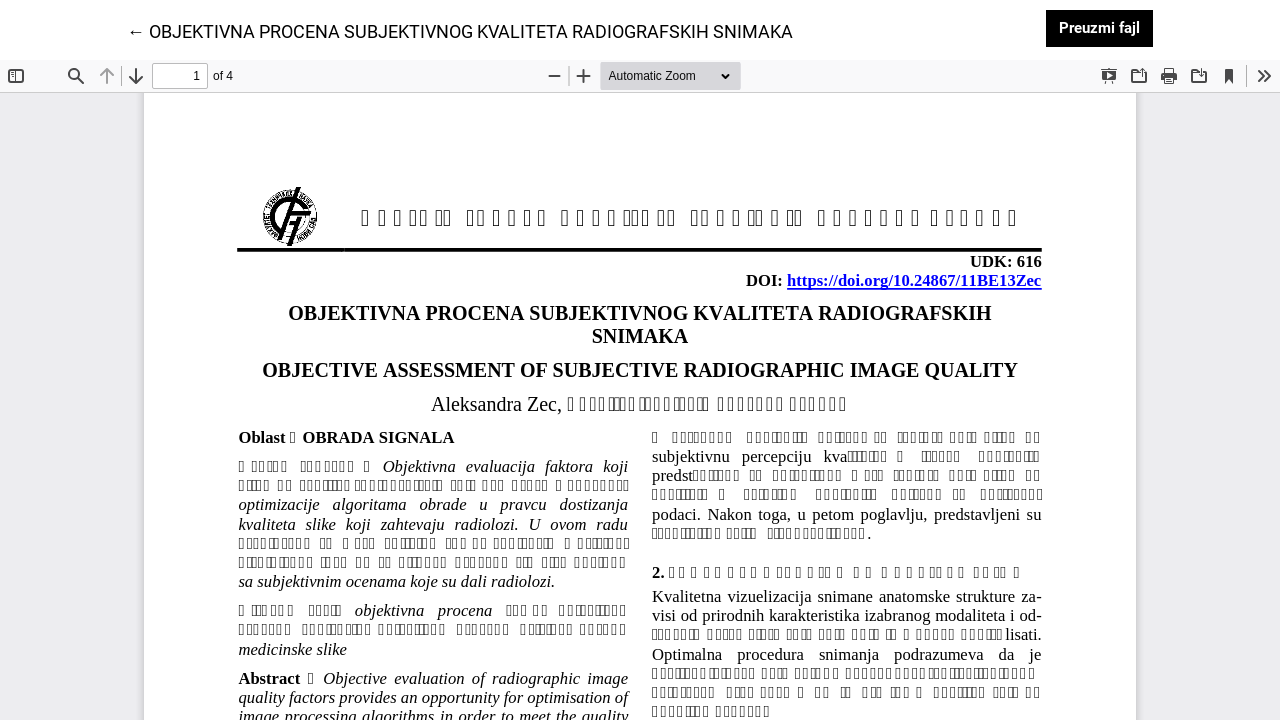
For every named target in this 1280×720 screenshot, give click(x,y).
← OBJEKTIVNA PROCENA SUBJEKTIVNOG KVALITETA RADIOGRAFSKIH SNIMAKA (460, 30)
